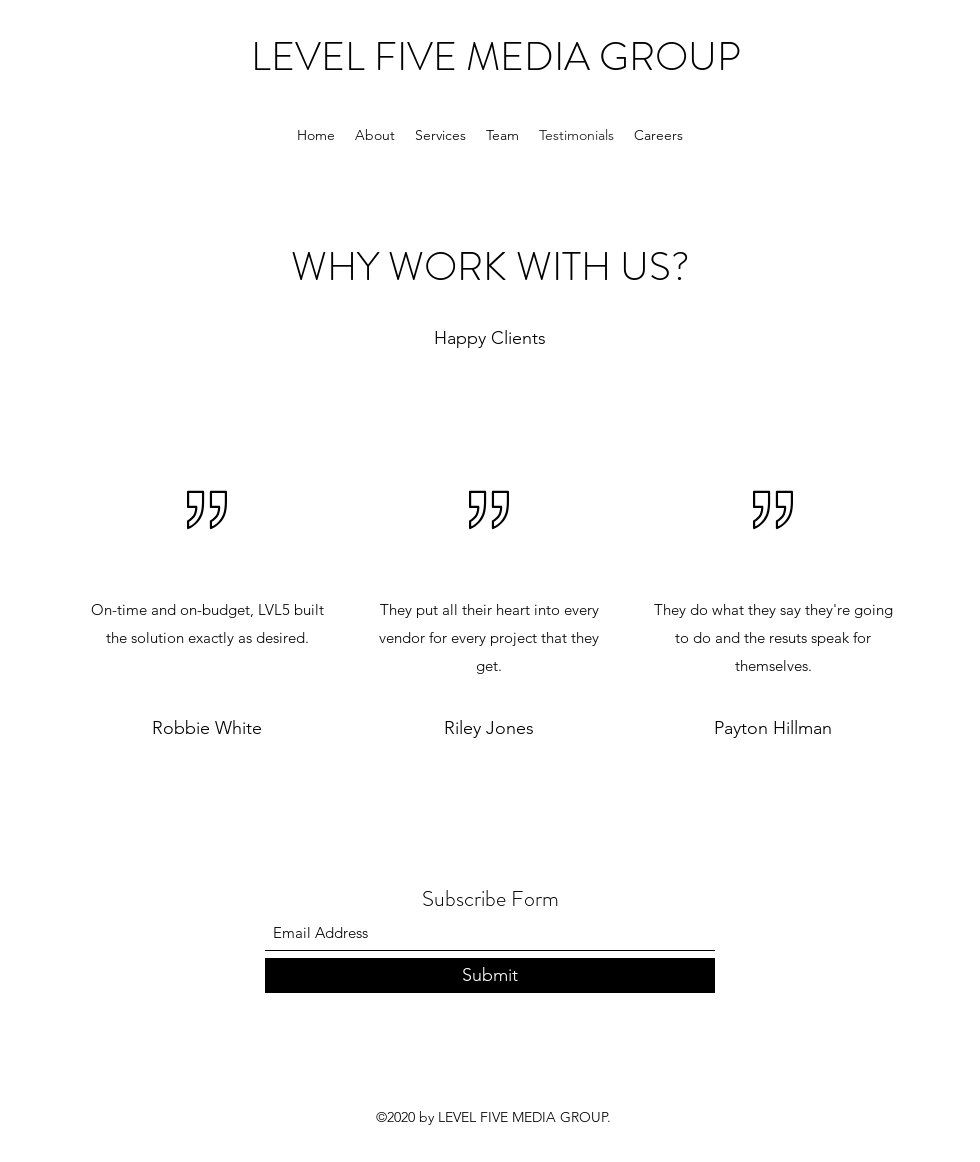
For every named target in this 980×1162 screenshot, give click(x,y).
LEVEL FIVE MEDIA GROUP (496, 56)
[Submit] (490, 975)
